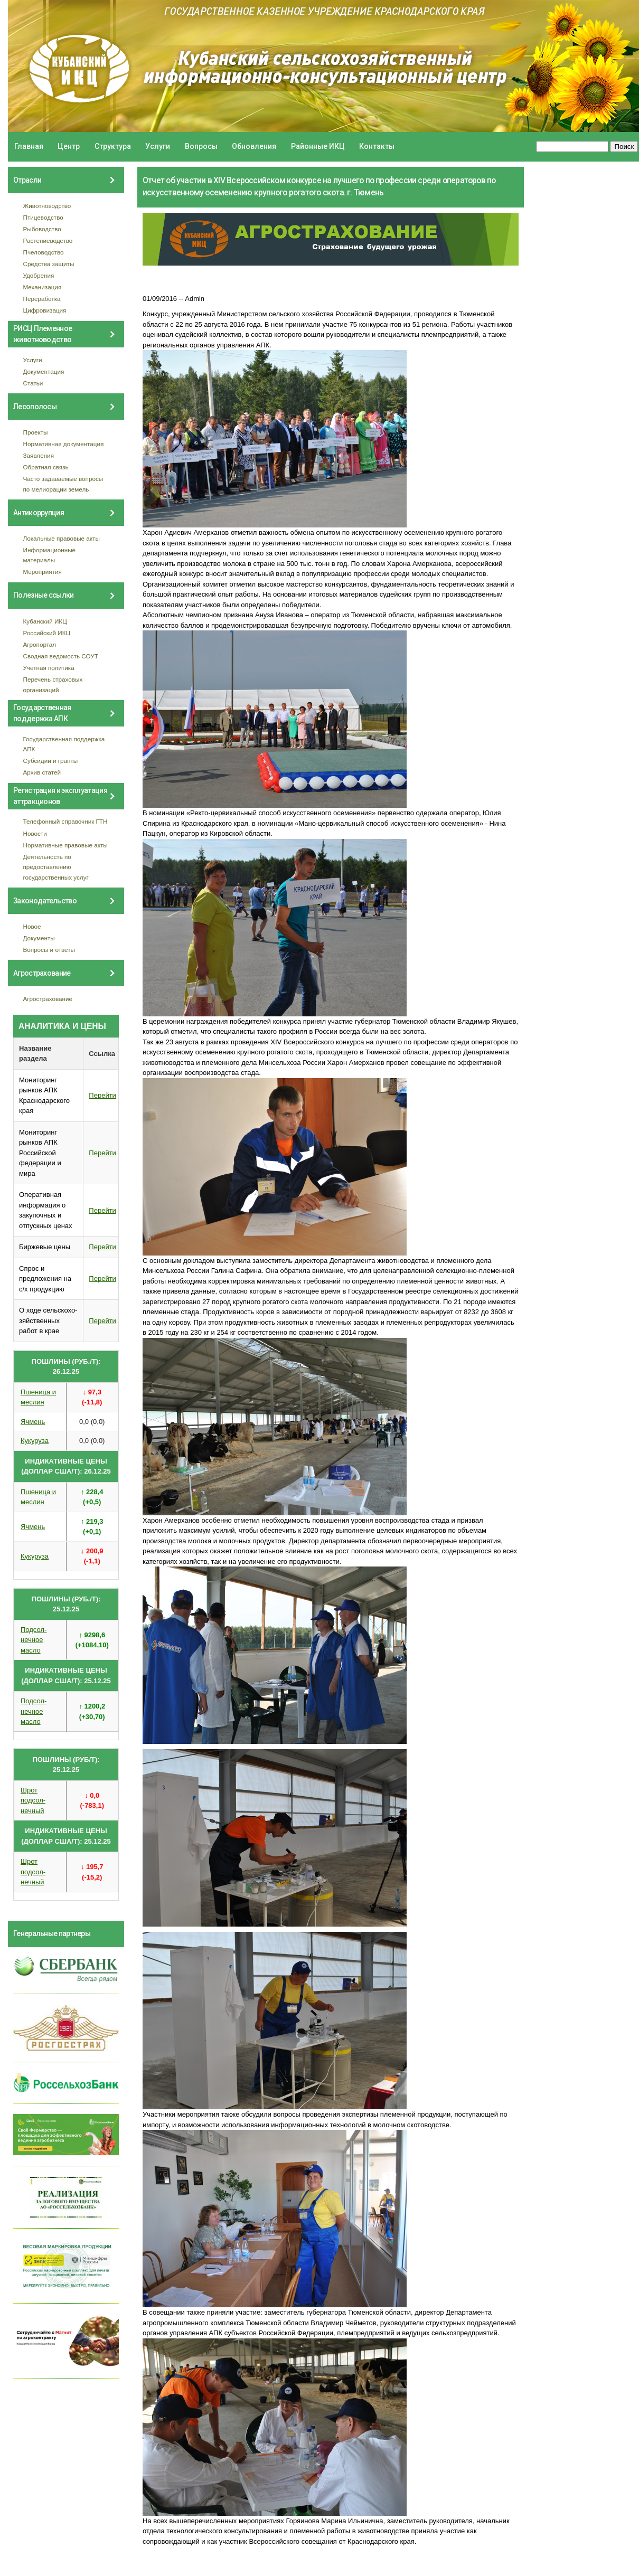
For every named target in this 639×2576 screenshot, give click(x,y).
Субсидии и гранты (50, 760)
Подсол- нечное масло (33, 1640)
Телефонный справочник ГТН (65, 821)
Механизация (42, 287)
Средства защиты (48, 263)
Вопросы (201, 146)
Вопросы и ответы (49, 949)
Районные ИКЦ (318, 146)
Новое (32, 926)
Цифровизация (45, 310)
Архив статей (42, 772)
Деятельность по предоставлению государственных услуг (56, 867)
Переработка (42, 298)
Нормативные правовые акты (65, 845)
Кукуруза (35, 1441)
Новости (35, 833)
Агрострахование (48, 998)
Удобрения (38, 275)
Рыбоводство (42, 228)
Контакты (376, 146)
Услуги (157, 146)
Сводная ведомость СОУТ (60, 656)
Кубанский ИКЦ (45, 621)
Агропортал (40, 644)
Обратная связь (46, 467)
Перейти (102, 1095)
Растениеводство (48, 240)
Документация (43, 371)
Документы (39, 938)
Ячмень (33, 1422)
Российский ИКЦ (47, 632)
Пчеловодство (43, 252)
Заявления (38, 455)
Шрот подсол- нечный (33, 1800)
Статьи (33, 383)
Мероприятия (42, 571)
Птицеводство (43, 217)
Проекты (35, 432)
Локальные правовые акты (61, 538)
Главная (28, 146)
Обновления (254, 146)
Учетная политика (48, 667)
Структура (113, 146)
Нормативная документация (63, 443)
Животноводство (47, 205)
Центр (69, 146)
